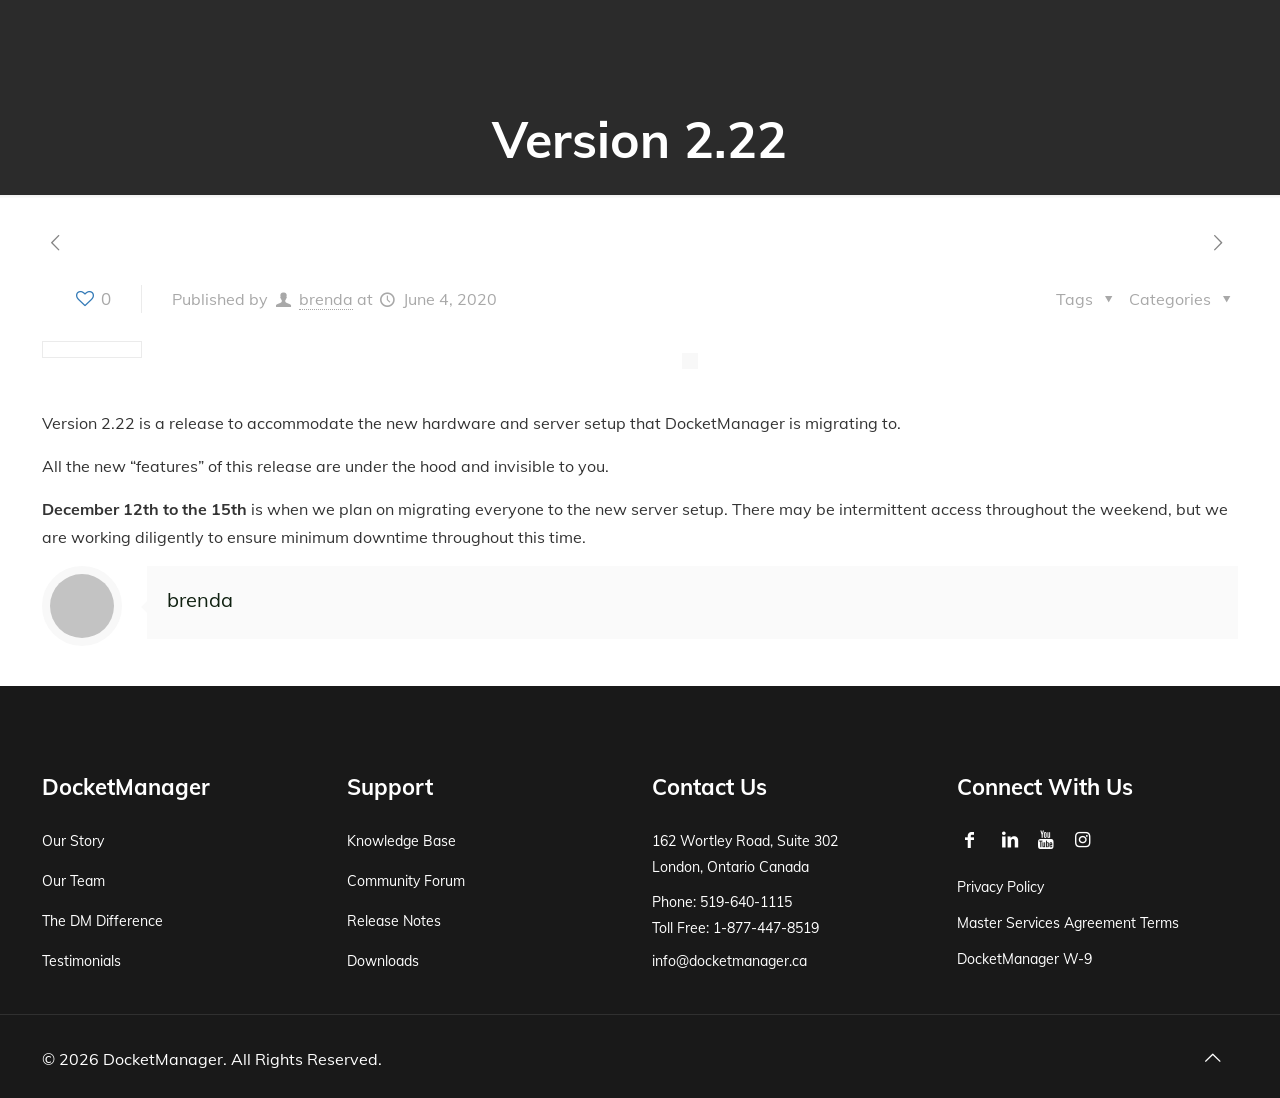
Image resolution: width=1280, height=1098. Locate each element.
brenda (326, 299)
